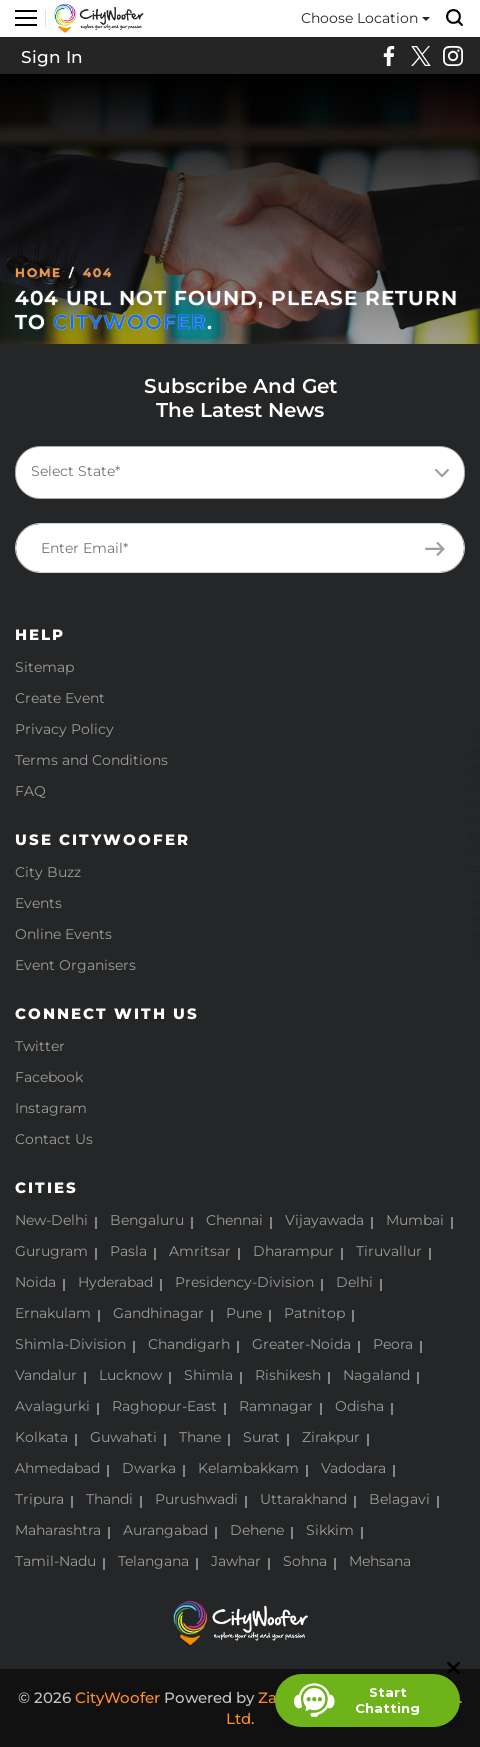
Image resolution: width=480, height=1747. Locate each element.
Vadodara (353, 1468)
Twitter (40, 1046)
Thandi (109, 1499)
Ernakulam (53, 1313)
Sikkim (330, 1530)
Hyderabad (115, 1282)
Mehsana (380, 1561)
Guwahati (123, 1437)
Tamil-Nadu (55, 1561)
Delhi (354, 1282)
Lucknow (130, 1375)
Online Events (63, 934)
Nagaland (376, 1375)
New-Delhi (51, 1220)
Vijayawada (324, 1220)
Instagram (51, 1108)
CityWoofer (130, 322)
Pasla (128, 1251)
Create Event (60, 698)
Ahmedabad (57, 1468)
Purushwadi (196, 1499)
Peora (393, 1344)
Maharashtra (58, 1530)
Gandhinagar (158, 1313)
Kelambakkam (248, 1468)
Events (38, 903)
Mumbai (415, 1220)
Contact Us (54, 1139)
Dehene (257, 1530)
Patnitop (314, 1313)
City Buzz (48, 872)
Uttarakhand (303, 1499)
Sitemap (44, 667)
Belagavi (399, 1499)
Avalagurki (52, 1406)
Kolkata (41, 1437)
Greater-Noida (301, 1344)
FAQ (30, 791)
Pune (244, 1313)
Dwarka (149, 1468)
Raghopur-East (164, 1406)
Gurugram (51, 1251)
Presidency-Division (244, 1282)
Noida (35, 1282)
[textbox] (236, 471)
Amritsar (200, 1251)
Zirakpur (331, 1437)
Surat (261, 1437)
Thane (200, 1437)
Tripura (39, 1499)
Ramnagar (276, 1406)
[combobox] (240, 472)
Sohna (305, 1561)
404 (98, 272)
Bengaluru (147, 1220)
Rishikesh (288, 1375)
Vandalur (46, 1375)
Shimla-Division (70, 1344)
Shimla (208, 1375)
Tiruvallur (389, 1251)
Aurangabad (165, 1530)
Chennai (234, 1220)
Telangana (153, 1561)
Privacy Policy (64, 729)
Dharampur (293, 1251)
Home (38, 272)
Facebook (49, 1077)
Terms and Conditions (91, 760)
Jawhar (236, 1561)
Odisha (359, 1406)
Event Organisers (75, 965)
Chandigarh (189, 1344)
